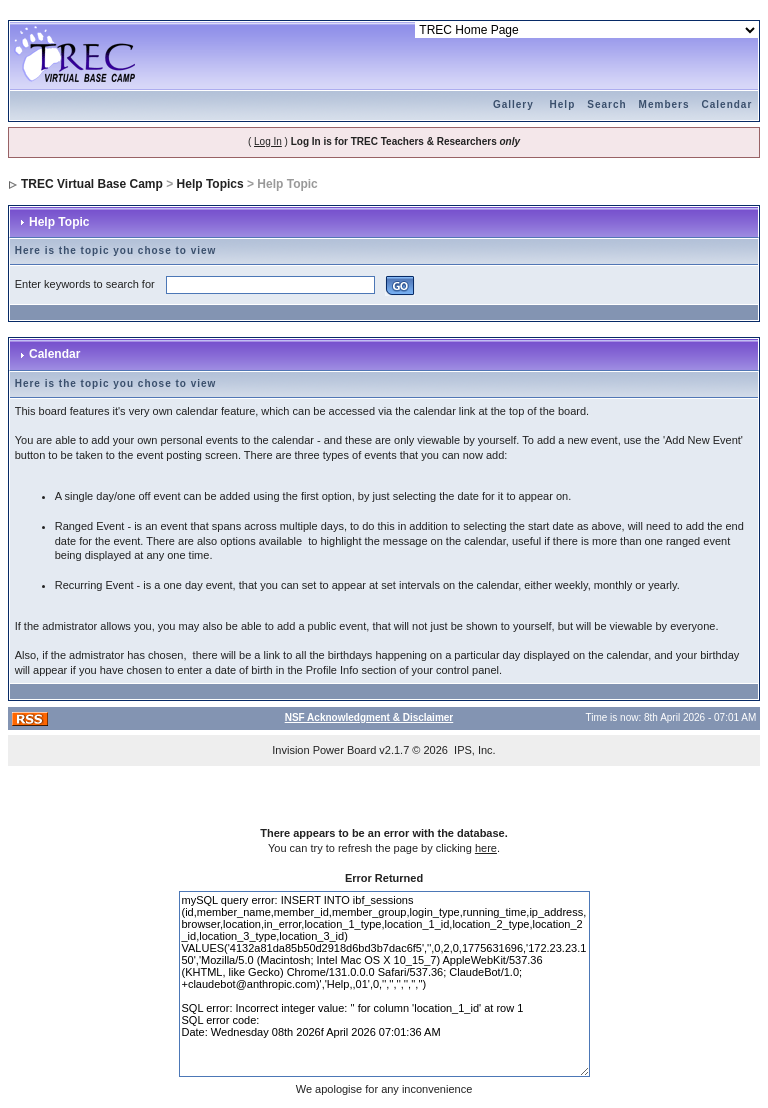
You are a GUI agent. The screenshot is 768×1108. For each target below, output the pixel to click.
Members (664, 104)
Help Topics (210, 184)
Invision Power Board (324, 750)
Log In (268, 141)
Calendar (727, 104)
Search (606, 104)
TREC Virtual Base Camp (92, 184)
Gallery (513, 104)
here (486, 848)
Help (563, 104)
